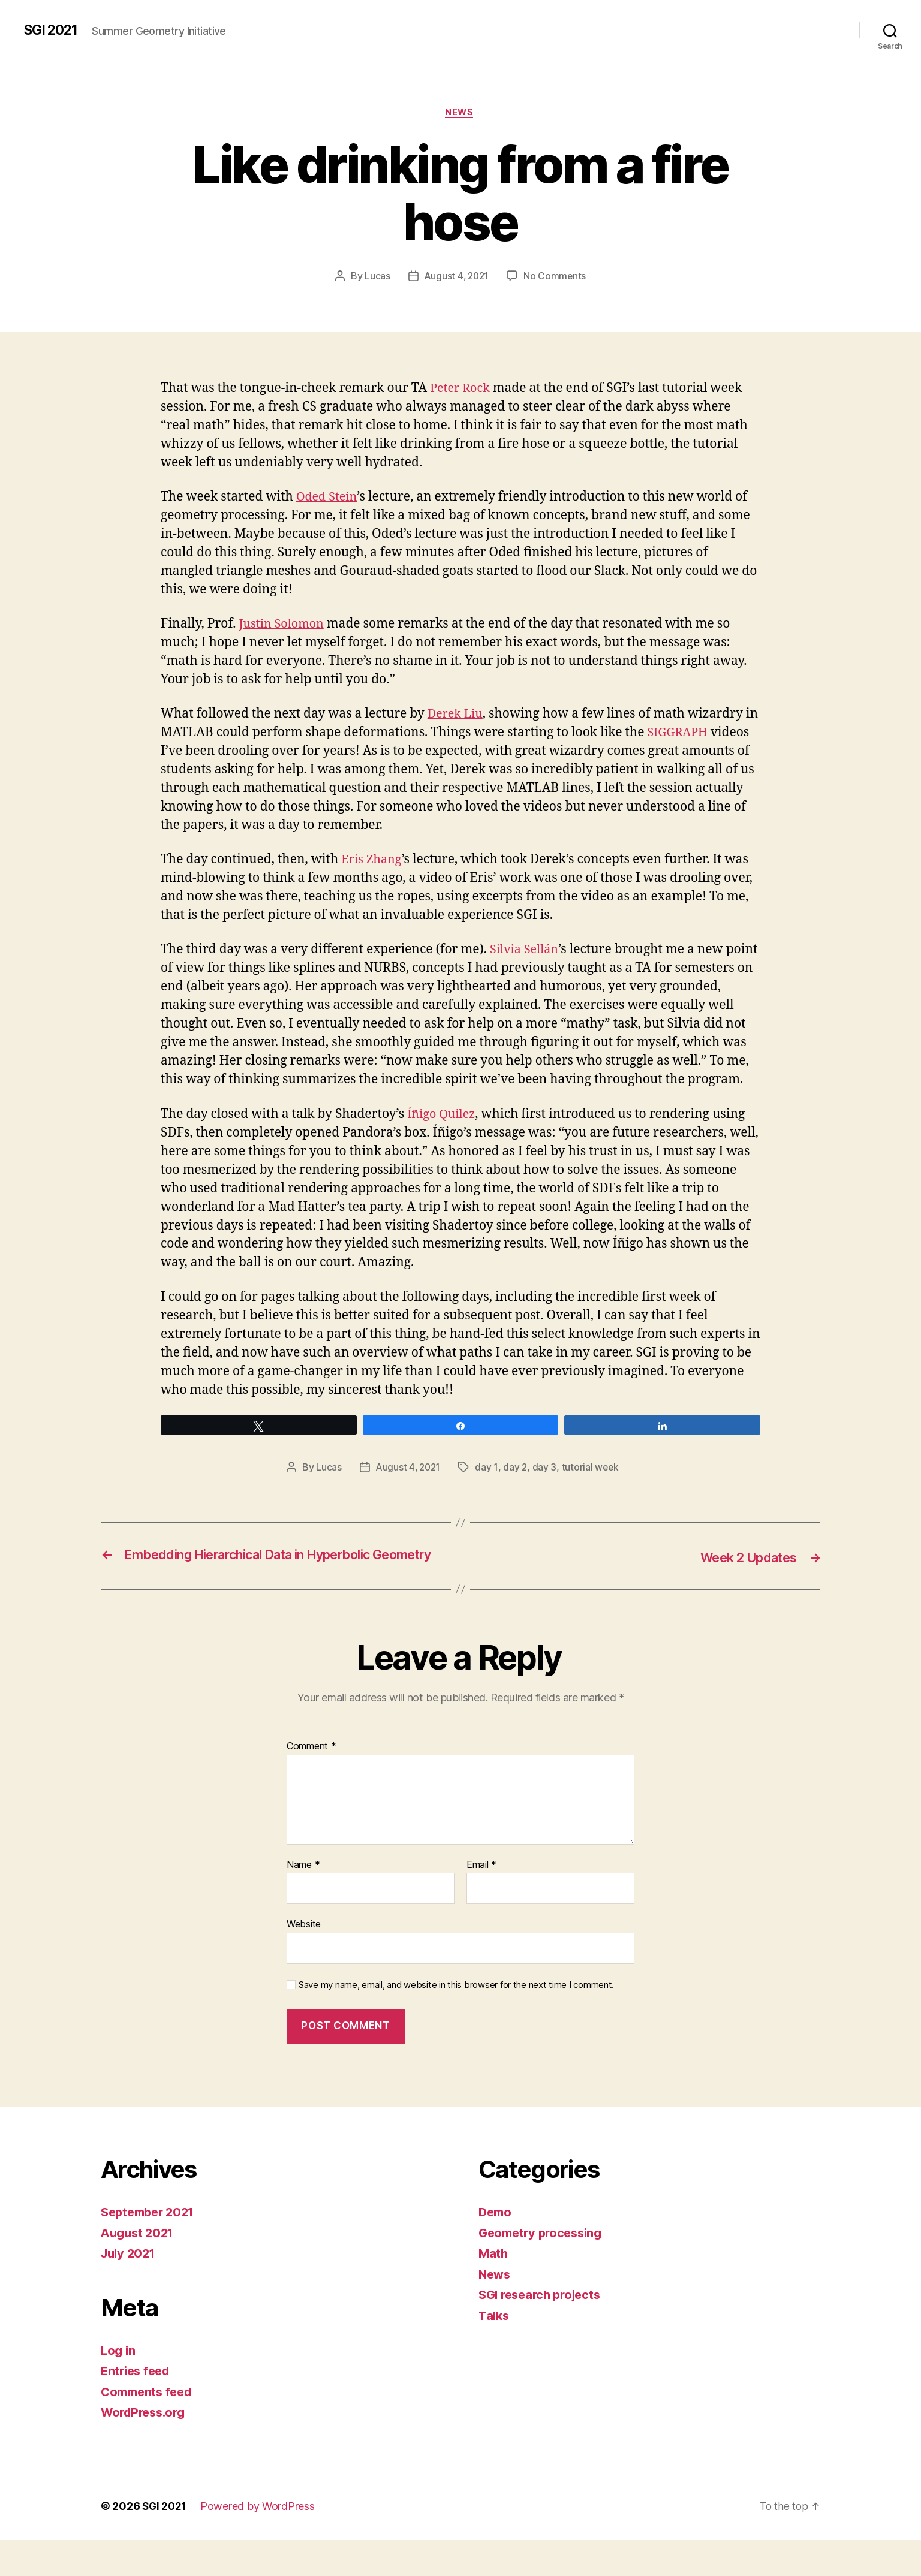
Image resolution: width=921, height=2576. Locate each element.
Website (304, 1960)
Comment (311, 1782)
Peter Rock (461, 389)
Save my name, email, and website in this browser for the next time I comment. (456, 2020)
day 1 (489, 1487)
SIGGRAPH (695, 734)
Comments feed (149, 2427)
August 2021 (139, 2268)
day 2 (517, 1487)
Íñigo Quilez (443, 1134)
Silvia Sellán (526, 951)
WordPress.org (146, 2448)
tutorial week (593, 1487)
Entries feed (137, 2407)
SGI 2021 (53, 30)
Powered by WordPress (260, 2542)
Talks (494, 2351)
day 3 (547, 1487)
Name (303, 1901)
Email (481, 1901)
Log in (119, 2386)
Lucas (376, 278)
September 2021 (151, 2248)
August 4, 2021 (456, 278)
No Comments (556, 278)
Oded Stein (328, 498)
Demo (496, 2248)
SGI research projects (543, 2331)
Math (493, 2289)
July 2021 (130, 2289)
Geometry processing (543, 2268)
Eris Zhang (373, 861)
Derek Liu (457, 715)
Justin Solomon (284, 625)
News (460, 113)
